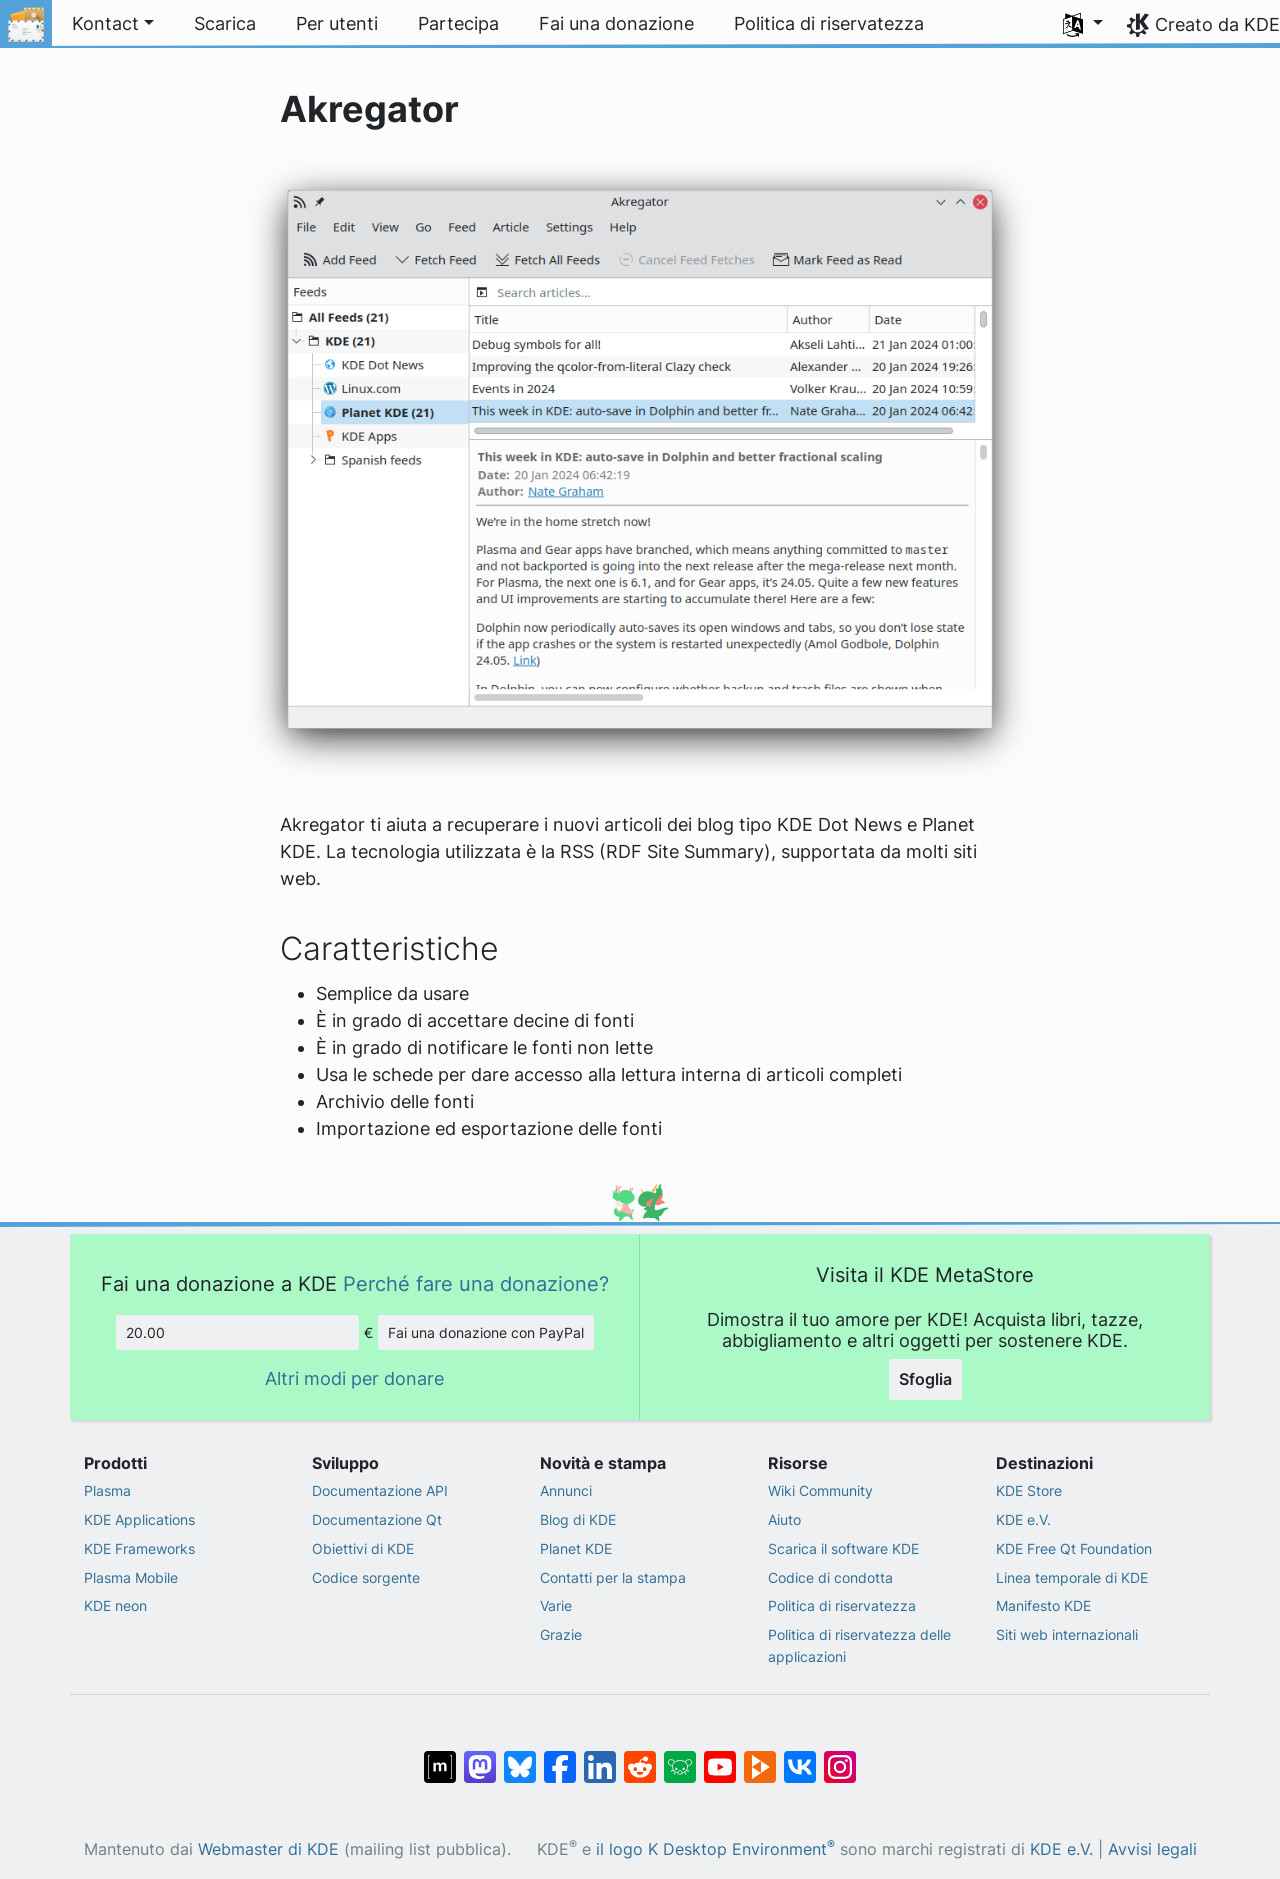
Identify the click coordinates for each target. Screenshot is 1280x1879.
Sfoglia (925, 1379)
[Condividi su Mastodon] (480, 1756)
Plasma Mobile (131, 1577)
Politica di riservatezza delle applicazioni (859, 1645)
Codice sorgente (366, 1577)
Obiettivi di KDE (363, 1548)
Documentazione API (380, 1490)
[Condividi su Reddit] (640, 1756)
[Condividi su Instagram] (840, 1756)
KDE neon (115, 1605)
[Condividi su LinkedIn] (600, 1756)
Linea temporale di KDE (1072, 1577)
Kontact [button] (105, 23)
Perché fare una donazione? (476, 1283)
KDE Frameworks (139, 1548)
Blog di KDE (578, 1519)
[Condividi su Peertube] (760, 1756)
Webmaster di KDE (268, 1849)
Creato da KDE (1217, 24)
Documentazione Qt (377, 1519)
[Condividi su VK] (800, 1756)
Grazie (561, 1634)
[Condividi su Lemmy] (680, 1756)
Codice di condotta (830, 1577)
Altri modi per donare (354, 1378)
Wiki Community (820, 1490)
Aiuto (784, 1519)
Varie (556, 1605)
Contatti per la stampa (613, 1577)
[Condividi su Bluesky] (520, 1756)
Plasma (107, 1490)
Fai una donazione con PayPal (486, 1332)
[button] (1083, 24)
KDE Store (1029, 1490)
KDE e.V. (1023, 1519)
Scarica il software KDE (843, 1548)
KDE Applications (139, 1519)
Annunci (566, 1490)
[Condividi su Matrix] (440, 1756)
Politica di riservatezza (842, 1605)
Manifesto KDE (1043, 1605)
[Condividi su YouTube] (720, 1756)
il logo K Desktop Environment (715, 1849)
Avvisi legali (1152, 1849)
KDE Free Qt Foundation (1074, 1548)
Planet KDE (576, 1548)
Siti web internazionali (1067, 1634)
